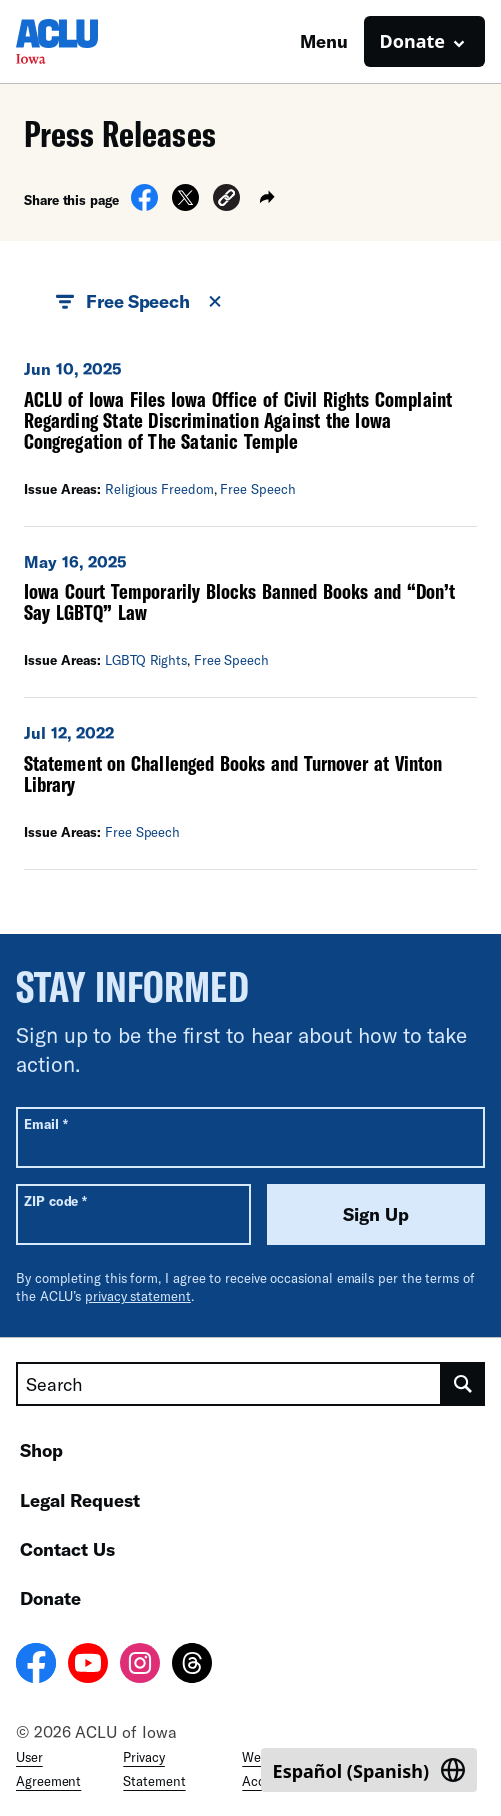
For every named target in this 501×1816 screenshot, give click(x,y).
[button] (226, 200)
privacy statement (138, 1296)
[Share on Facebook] (144, 205)
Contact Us (67, 1549)
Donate (50, 1598)
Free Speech (257, 489)
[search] (463, 1384)
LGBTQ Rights (146, 660)
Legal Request (80, 1500)
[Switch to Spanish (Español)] (369, 1770)
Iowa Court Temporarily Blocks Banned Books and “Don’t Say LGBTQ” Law (239, 601)
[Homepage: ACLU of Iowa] (86, 41)
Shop (41, 1450)
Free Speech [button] (140, 302)
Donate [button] (412, 41)
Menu (324, 41)
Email (45, 1123)
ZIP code (55, 1200)
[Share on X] (185, 205)
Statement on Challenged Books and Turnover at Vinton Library (233, 773)
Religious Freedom (159, 489)
